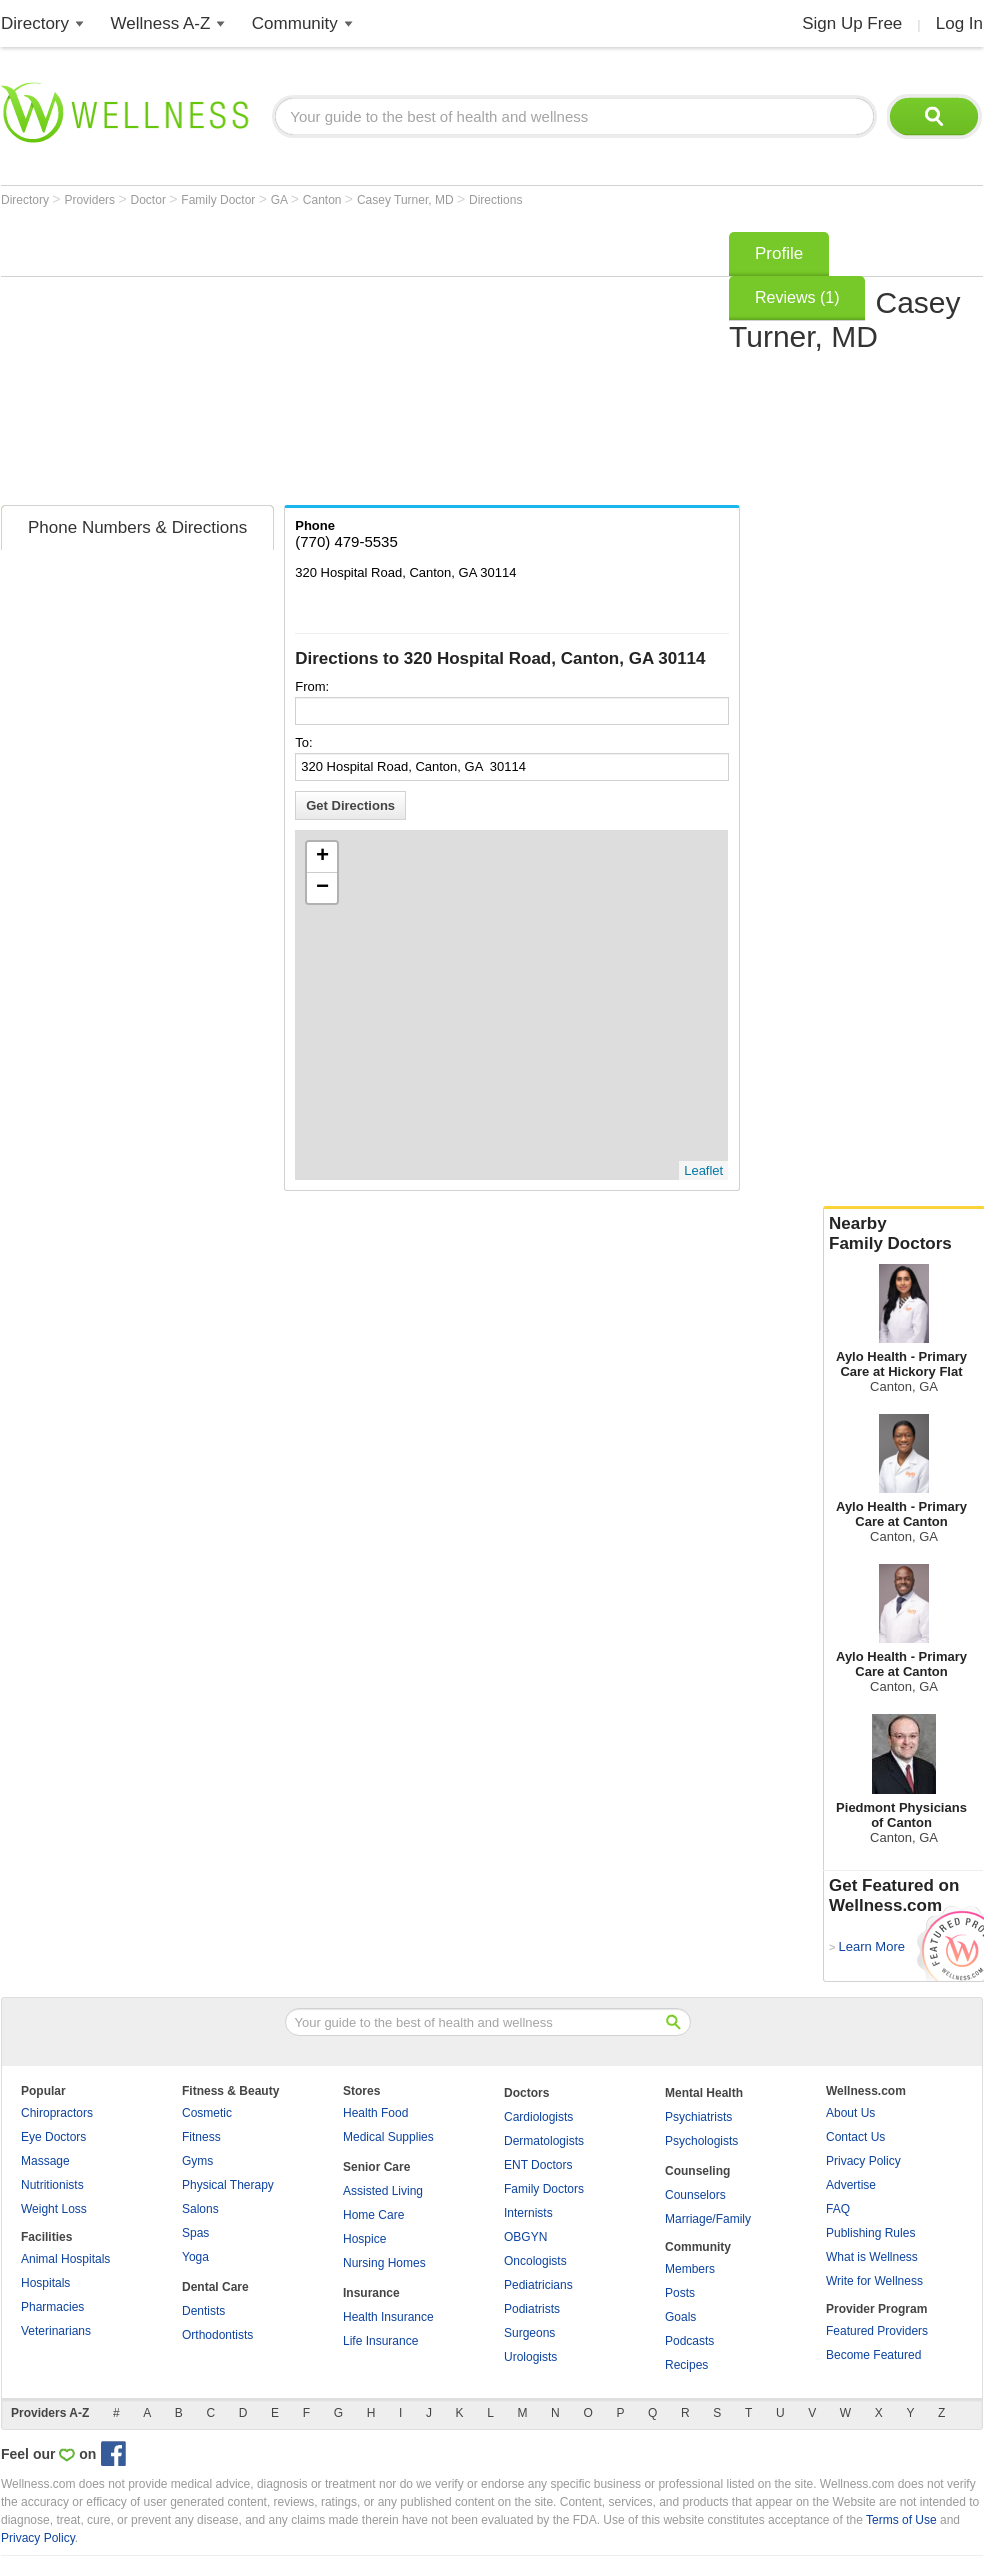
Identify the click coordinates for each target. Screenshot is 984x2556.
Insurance (371, 2293)
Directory (35, 23)
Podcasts (689, 2341)
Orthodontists (217, 2335)
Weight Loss (54, 2209)
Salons (200, 2209)
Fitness (201, 2137)
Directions (495, 200)
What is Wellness (872, 2257)
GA (281, 200)
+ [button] (322, 857)
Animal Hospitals (65, 2259)
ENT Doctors (538, 2165)
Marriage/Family (708, 2219)
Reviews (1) (797, 297)
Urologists (530, 2357)
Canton (324, 200)
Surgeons (529, 2333)
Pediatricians (538, 2285)
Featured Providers (877, 2331)
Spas (195, 2233)
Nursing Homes (384, 2263)
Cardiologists (538, 2117)
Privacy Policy (863, 2161)
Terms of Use (901, 2520)
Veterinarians (56, 2331)
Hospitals (45, 2283)
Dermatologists (544, 2141)
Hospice (364, 2239)
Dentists (203, 2311)
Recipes (686, 2365)
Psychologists (701, 2141)
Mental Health (704, 2093)
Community (295, 23)
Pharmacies (52, 2307)
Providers (91, 200)
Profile (779, 253)
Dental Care (215, 2287)
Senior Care (376, 2167)
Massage (45, 2161)
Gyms (197, 2161)
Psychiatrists (698, 2117)
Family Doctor (219, 200)
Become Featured (873, 2355)
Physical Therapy (228, 2185)
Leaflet (703, 1170)
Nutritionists (52, 2185)
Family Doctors (544, 2189)
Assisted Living (383, 2191)
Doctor (150, 200)
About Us (850, 2113)
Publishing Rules (870, 2233)
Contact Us (855, 2137)
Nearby (904, 1234)
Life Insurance (380, 2341)
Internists (528, 2213)
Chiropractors (57, 2113)
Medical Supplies (388, 2137)
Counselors (695, 2195)
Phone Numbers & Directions (137, 527)
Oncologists (535, 2261)
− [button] (322, 888)
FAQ (838, 2209)
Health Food (375, 2113)
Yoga (195, 2257)
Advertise (851, 2185)
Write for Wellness (874, 2281)
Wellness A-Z (161, 23)
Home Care (373, 2215)
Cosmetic (207, 2113)
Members (690, 2269)
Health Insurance (388, 2317)
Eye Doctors (53, 2137)
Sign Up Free (852, 23)
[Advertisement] (358, 362)
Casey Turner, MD (407, 200)
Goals (680, 2317)
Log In (959, 23)
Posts (680, 2293)
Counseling (697, 2171)
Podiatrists (532, 2309)
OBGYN (525, 2237)
